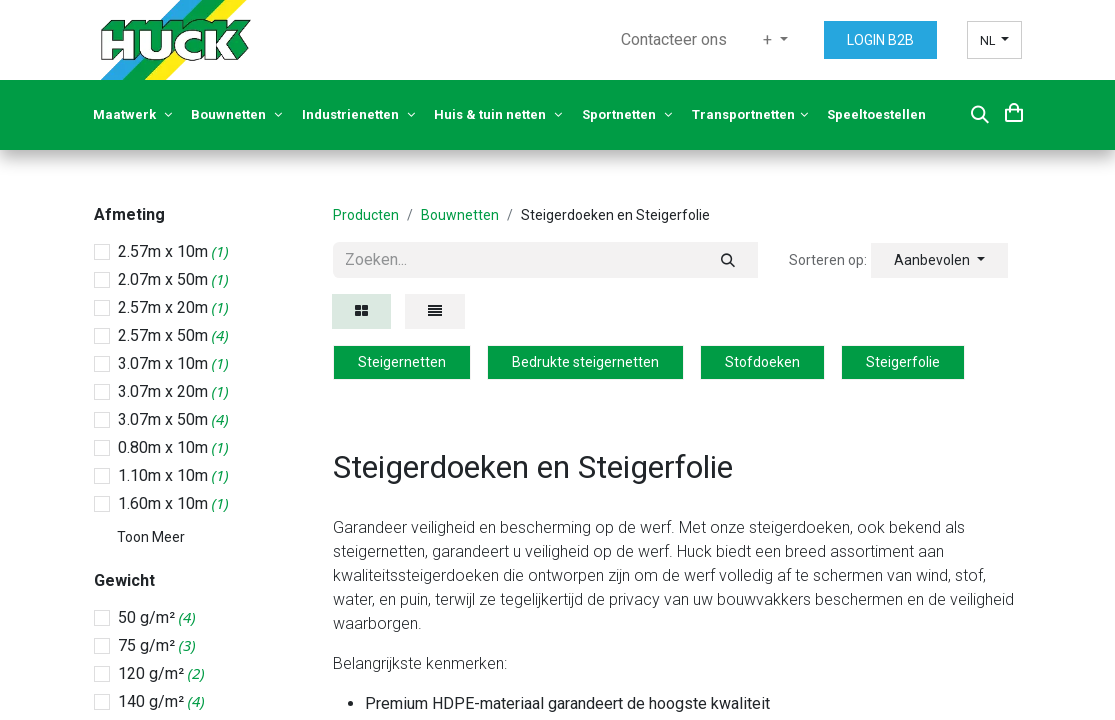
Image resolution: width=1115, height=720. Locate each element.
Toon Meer (151, 537)
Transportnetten (750, 114)
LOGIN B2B (880, 40)
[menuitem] (674, 40)
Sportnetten (627, 114)
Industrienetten (358, 114)
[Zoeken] (728, 260)
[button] (980, 115)
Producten (366, 215)
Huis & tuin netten (498, 114)
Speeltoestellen (878, 114)
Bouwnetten (236, 114)
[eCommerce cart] (1013, 112)
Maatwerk (132, 114)
